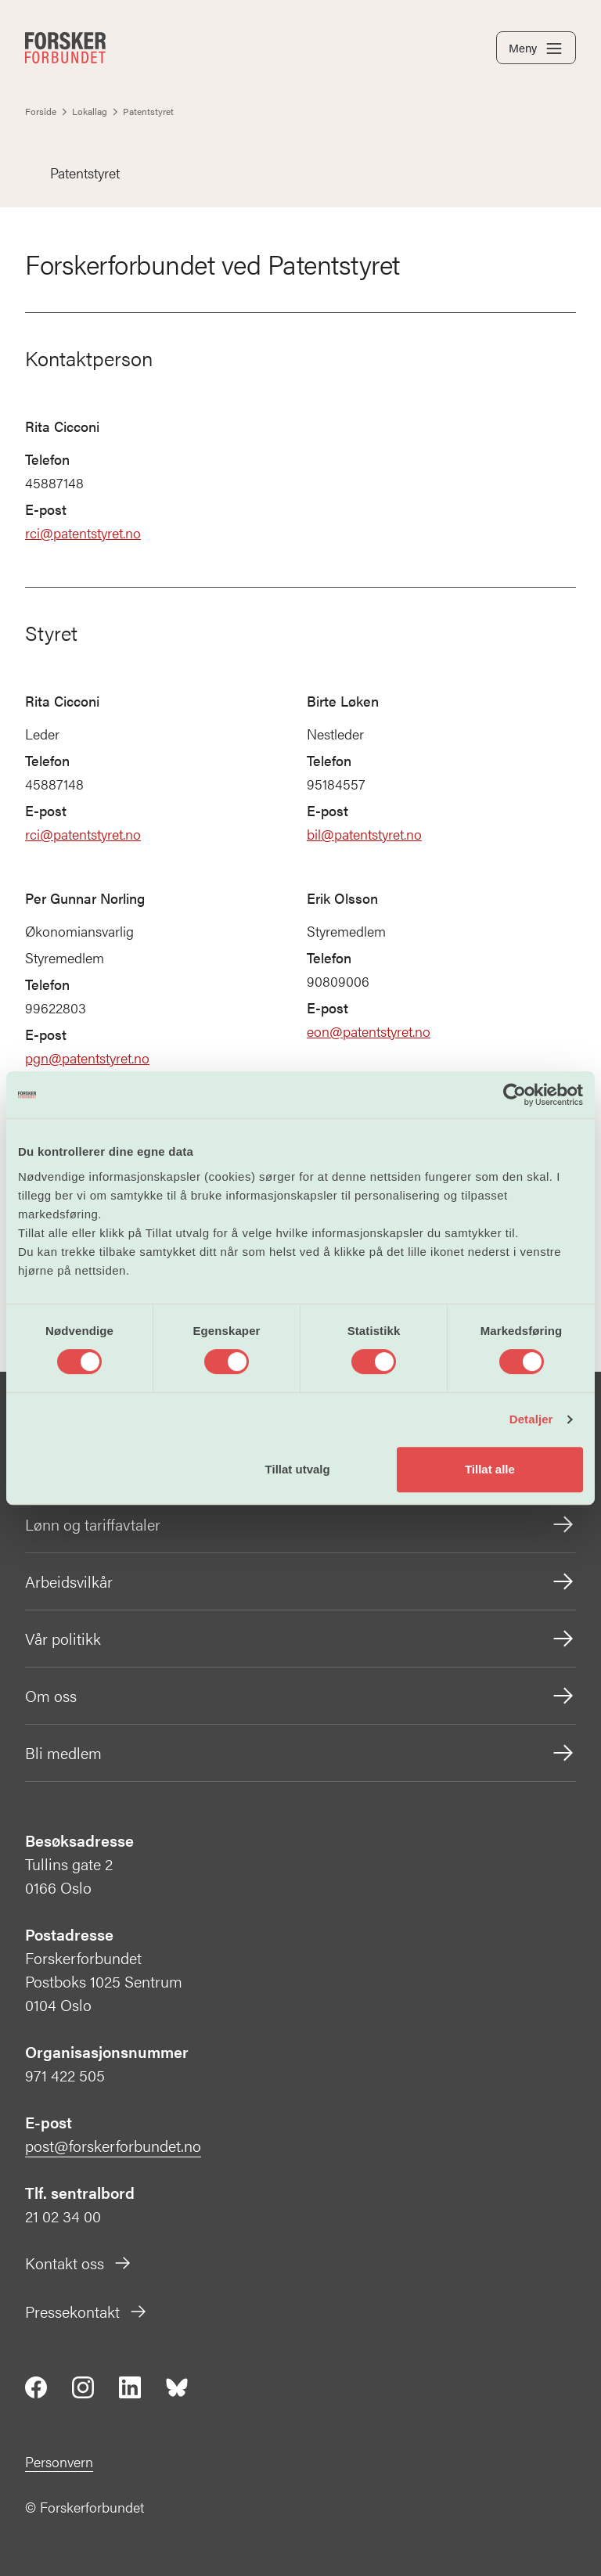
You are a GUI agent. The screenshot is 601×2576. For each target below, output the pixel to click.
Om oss (300, 1695)
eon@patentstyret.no (368, 1031)
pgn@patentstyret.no (87, 1057)
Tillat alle (490, 1469)
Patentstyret (72, 173)
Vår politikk (300, 1638)
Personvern (59, 2461)
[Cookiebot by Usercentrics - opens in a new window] (514, 1094)
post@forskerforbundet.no (113, 2145)
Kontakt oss (78, 2262)
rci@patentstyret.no (83, 532)
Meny (536, 48)
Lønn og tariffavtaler (300, 1524)
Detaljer (531, 1419)
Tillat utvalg (297, 1469)
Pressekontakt (86, 2311)
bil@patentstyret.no (364, 834)
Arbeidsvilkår (300, 1581)
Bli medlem (300, 1752)
